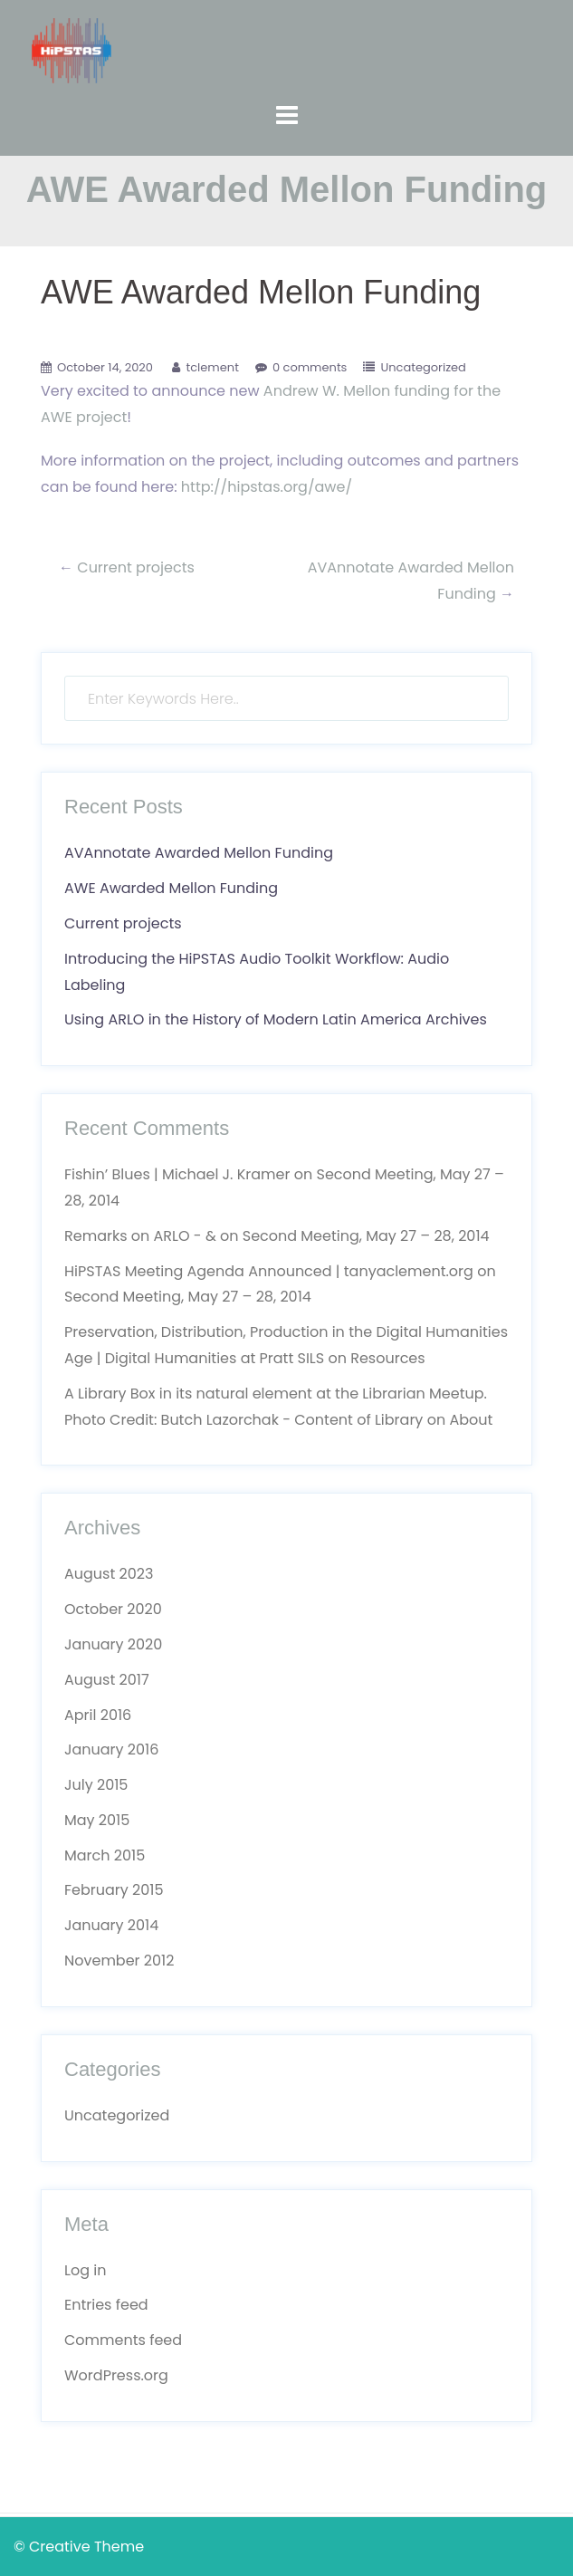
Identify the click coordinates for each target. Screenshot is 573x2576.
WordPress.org (116, 2375)
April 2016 (97, 1715)
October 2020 (113, 1609)
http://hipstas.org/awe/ (266, 486)
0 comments (310, 367)
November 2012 (119, 1960)
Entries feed (106, 2304)
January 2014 (111, 1925)
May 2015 (96, 1820)
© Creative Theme (79, 2546)
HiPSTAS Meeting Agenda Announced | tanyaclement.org (268, 1271)
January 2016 (111, 1749)
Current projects (136, 567)
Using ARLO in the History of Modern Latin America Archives (275, 1019)
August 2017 (106, 1679)
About (470, 1419)
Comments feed (123, 2340)
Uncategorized (422, 367)
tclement (212, 367)
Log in (85, 2270)
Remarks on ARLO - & (140, 1236)
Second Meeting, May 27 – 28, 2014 (366, 1236)
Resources (387, 1358)
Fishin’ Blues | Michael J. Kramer (177, 1174)
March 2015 (104, 1855)
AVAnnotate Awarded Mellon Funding (198, 852)
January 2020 (113, 1644)
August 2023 (108, 1573)
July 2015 (96, 1784)
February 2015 (114, 1889)
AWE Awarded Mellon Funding (171, 888)
